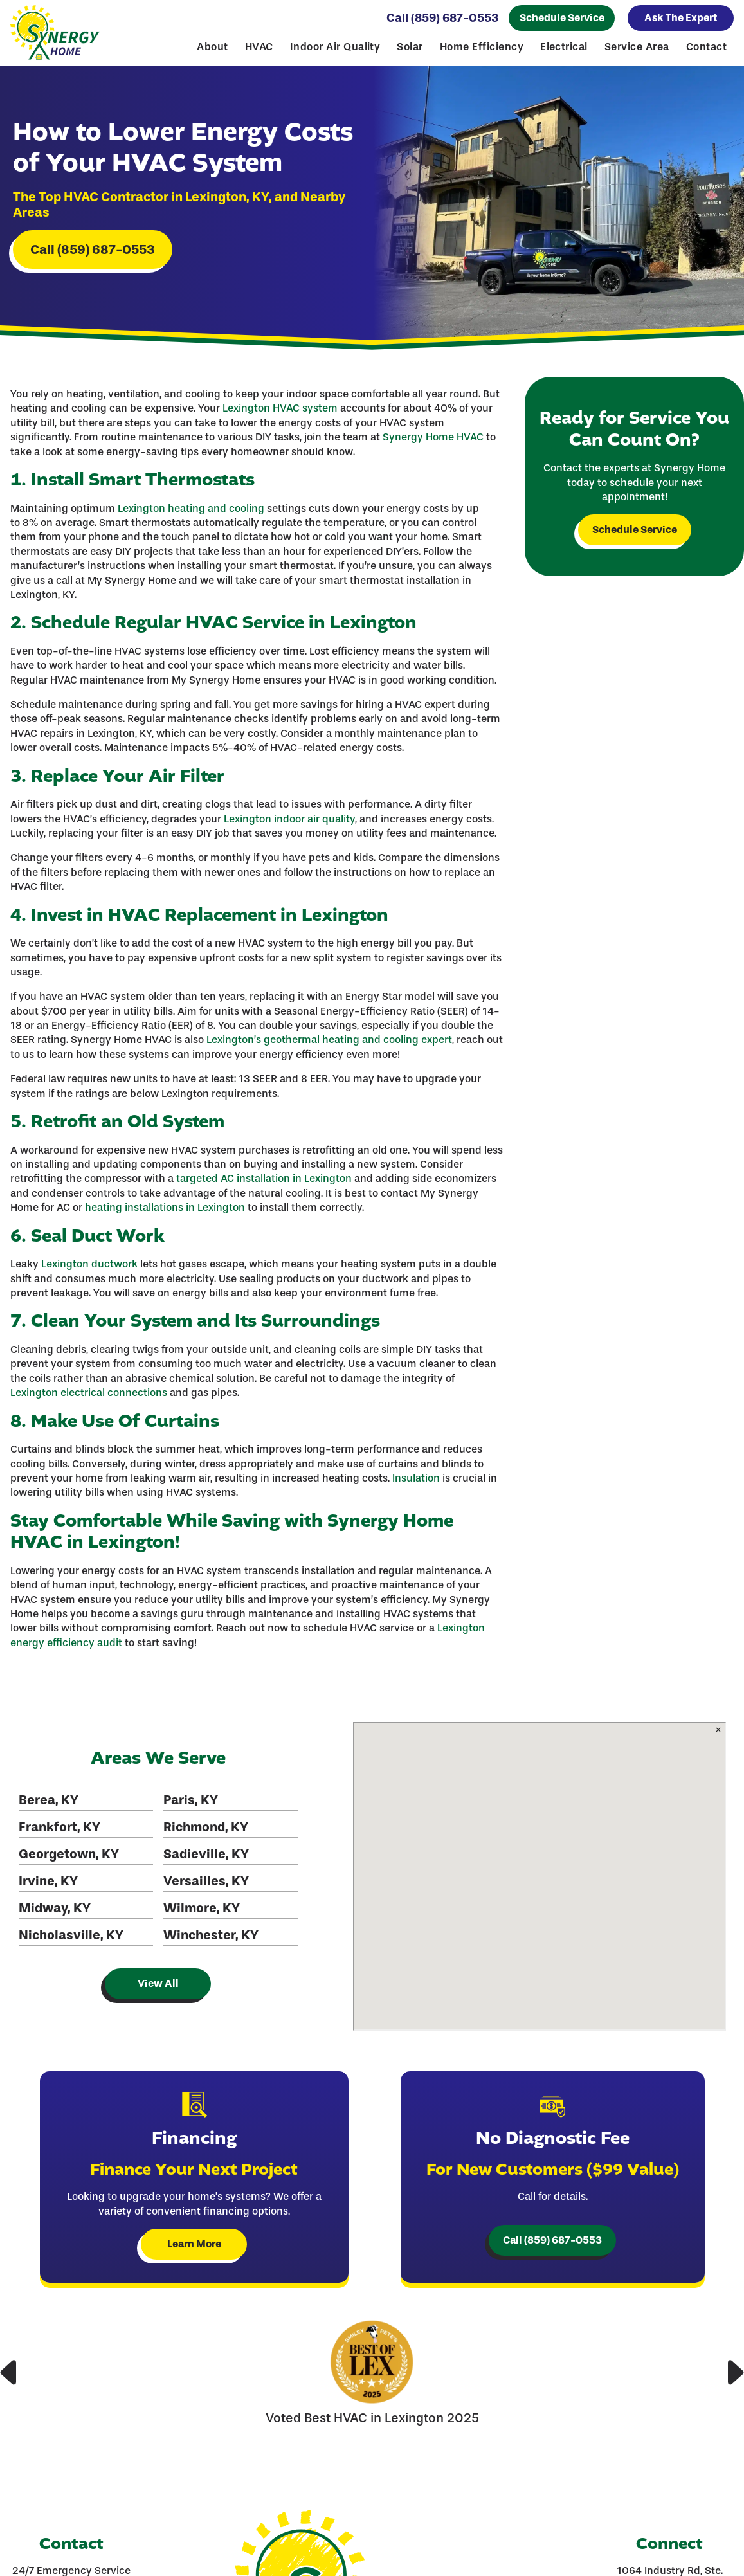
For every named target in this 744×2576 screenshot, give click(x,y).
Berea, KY (48, 1800)
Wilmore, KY (201, 1908)
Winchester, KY (211, 1935)
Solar (409, 47)
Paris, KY (190, 1800)
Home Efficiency (481, 47)
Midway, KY (55, 1908)
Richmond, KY (205, 1827)
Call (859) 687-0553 (442, 18)
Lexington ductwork (89, 1264)
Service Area (636, 47)
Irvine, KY (48, 1881)
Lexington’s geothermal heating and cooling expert (329, 1039)
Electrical (564, 47)
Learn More (194, 2244)
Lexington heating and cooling (191, 508)
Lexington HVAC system (280, 408)
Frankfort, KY (59, 1827)
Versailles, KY (206, 1881)
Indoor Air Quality (335, 47)
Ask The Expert (680, 18)
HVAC (259, 47)
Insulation (416, 1478)
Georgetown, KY (69, 1854)
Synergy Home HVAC (433, 437)
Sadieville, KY (206, 1854)
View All (158, 1983)
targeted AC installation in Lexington (264, 1178)
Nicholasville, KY (71, 1935)
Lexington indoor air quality (289, 819)
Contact (706, 47)
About (212, 47)
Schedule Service (562, 18)
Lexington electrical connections (88, 1392)
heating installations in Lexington (165, 1207)
